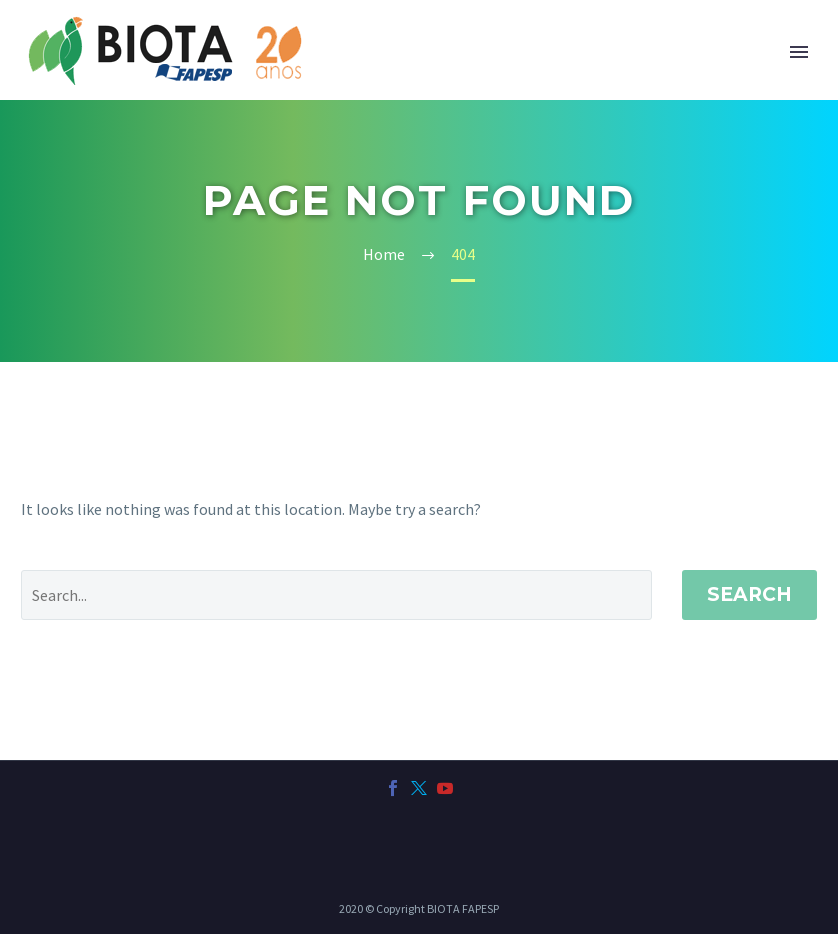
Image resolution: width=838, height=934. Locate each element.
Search (749, 594)
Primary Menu (799, 52)
